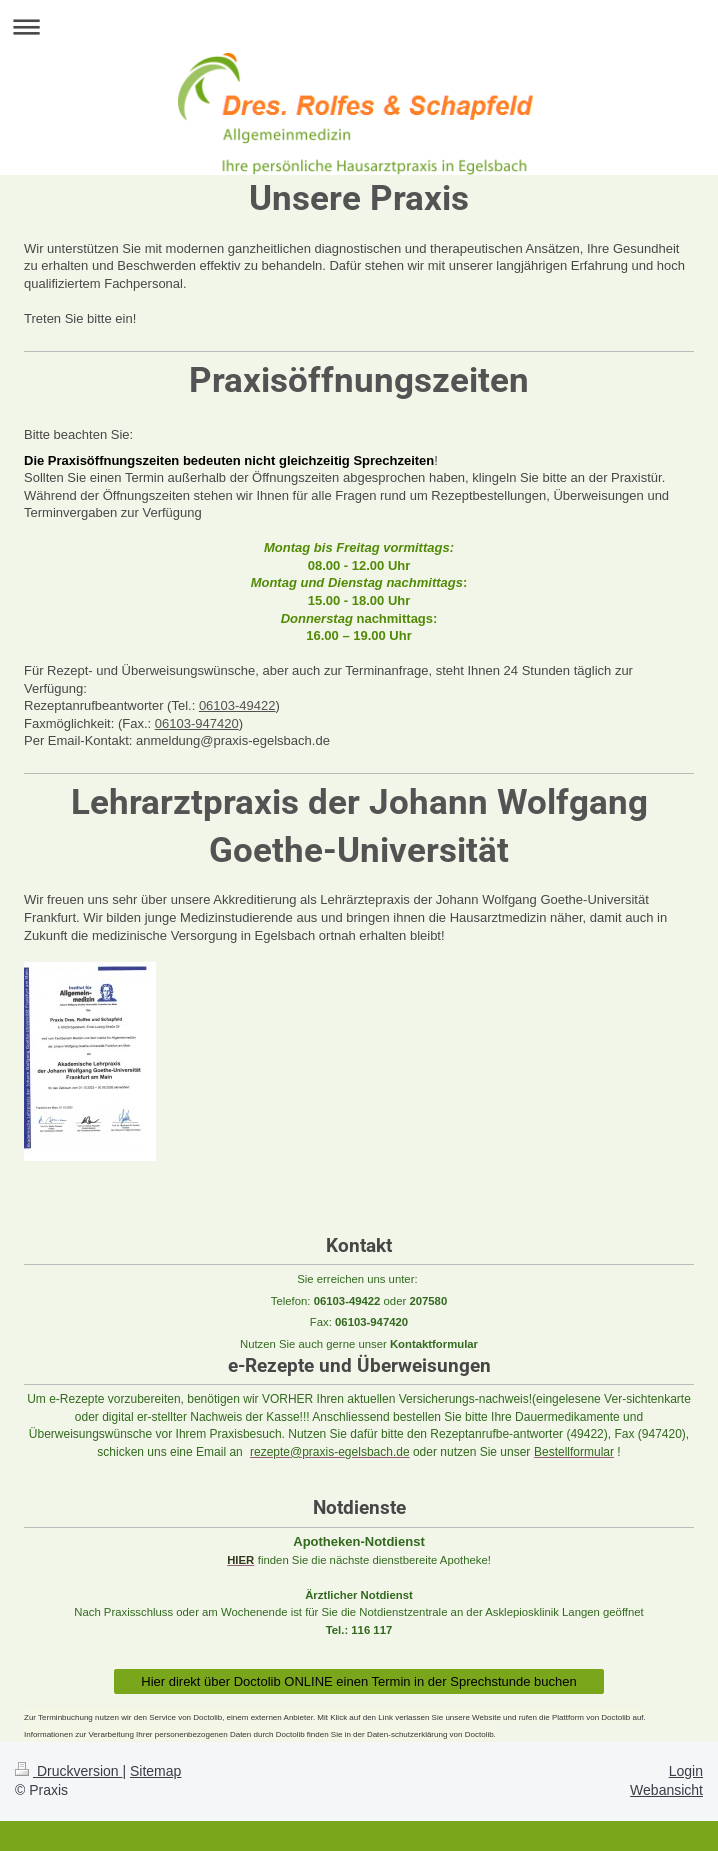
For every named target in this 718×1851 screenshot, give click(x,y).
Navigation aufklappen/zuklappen (359, 26)
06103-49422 (237, 705)
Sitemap (155, 1771)
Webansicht (666, 1790)
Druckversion (68, 1771)
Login (686, 1771)
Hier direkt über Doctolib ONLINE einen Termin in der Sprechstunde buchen (359, 1681)
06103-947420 (197, 723)
